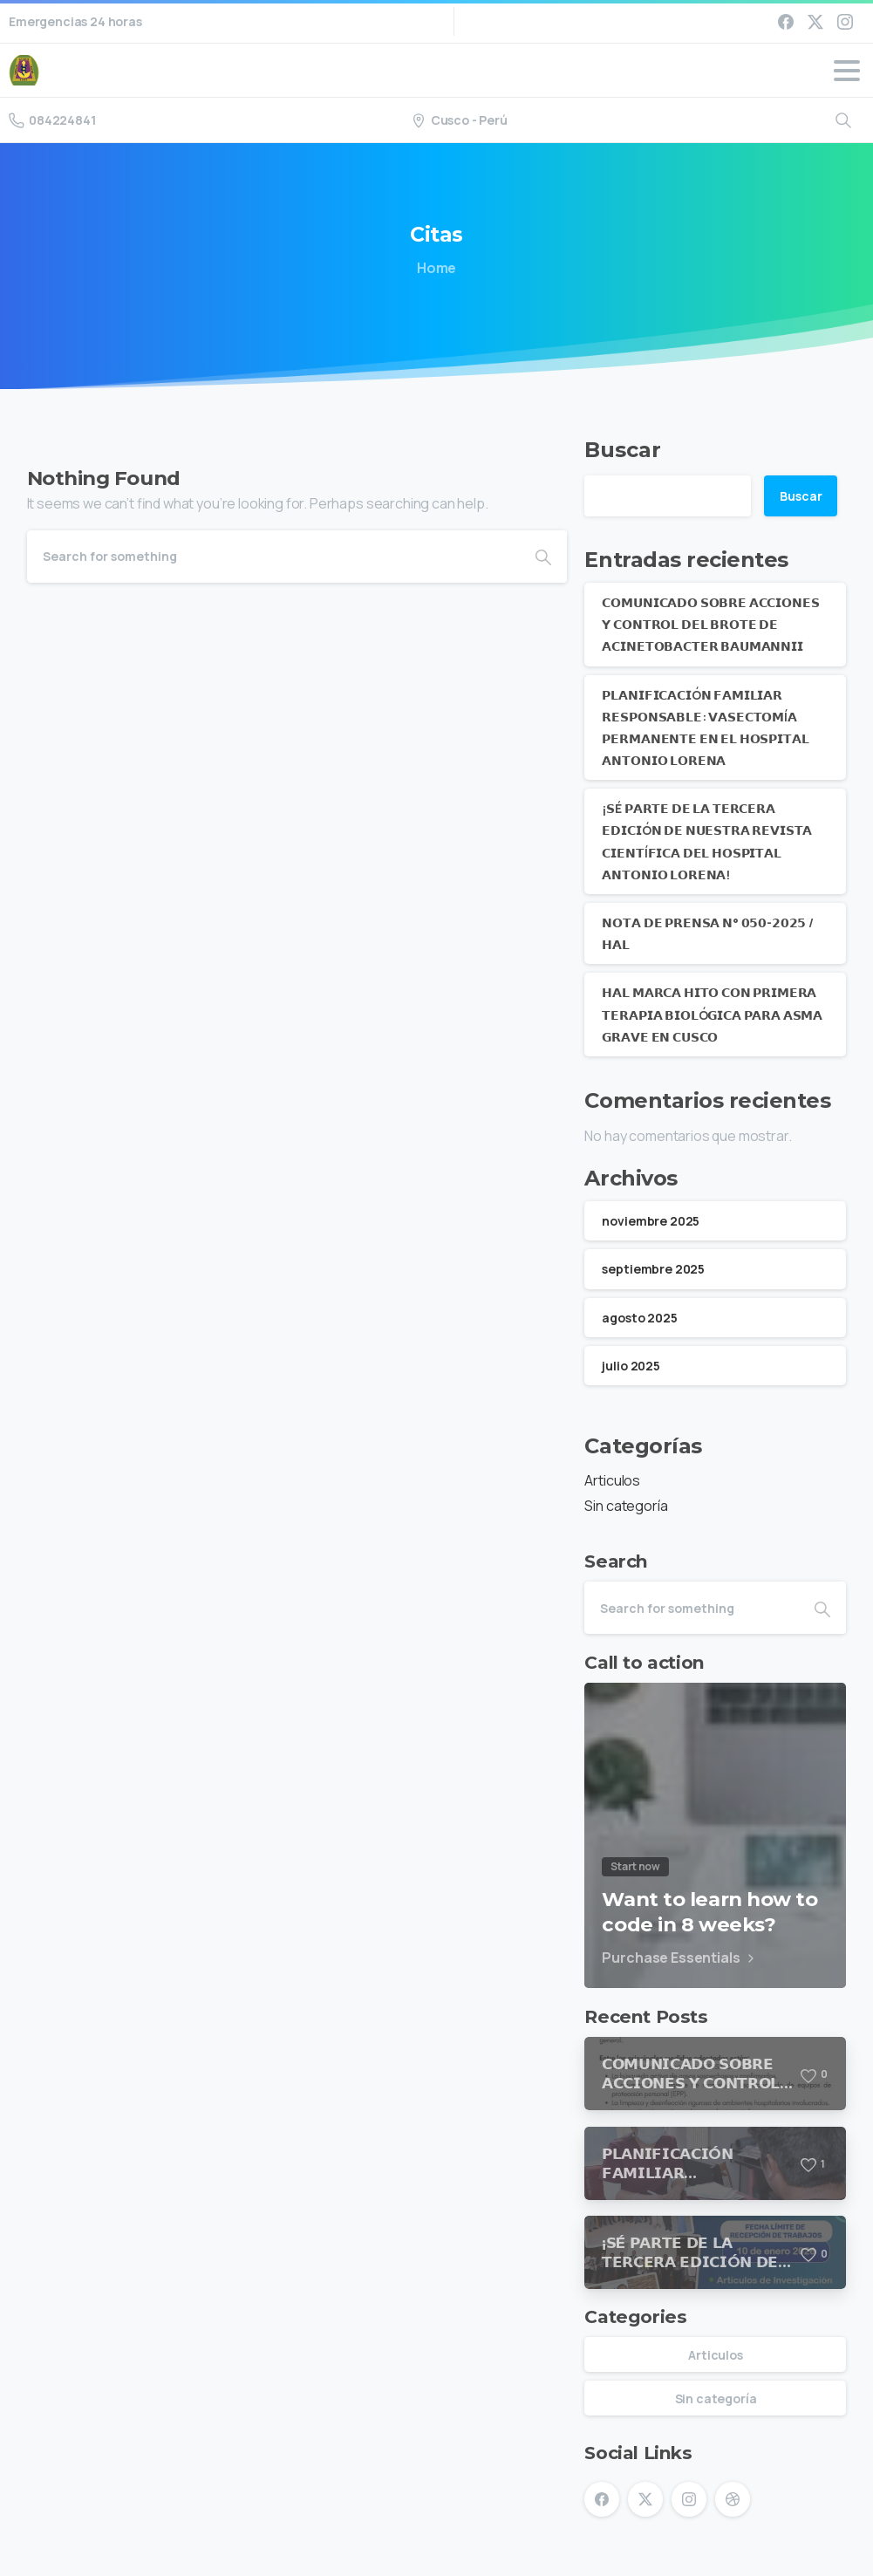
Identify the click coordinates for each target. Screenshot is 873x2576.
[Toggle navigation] (846, 70)
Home (433, 267)
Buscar (622, 449)
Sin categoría (625, 1505)
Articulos (612, 1480)
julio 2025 (630, 1365)
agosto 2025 (639, 1317)
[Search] (274, 556)
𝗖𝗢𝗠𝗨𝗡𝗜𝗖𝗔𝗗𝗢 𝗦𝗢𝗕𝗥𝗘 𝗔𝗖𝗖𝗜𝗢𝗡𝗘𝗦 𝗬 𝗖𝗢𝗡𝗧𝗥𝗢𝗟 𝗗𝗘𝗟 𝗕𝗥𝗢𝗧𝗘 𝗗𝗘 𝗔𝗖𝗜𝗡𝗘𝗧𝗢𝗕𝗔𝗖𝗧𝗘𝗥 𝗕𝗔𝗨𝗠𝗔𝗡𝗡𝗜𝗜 (710, 624)
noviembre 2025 (650, 1221)
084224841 (52, 120)
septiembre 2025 (653, 1269)
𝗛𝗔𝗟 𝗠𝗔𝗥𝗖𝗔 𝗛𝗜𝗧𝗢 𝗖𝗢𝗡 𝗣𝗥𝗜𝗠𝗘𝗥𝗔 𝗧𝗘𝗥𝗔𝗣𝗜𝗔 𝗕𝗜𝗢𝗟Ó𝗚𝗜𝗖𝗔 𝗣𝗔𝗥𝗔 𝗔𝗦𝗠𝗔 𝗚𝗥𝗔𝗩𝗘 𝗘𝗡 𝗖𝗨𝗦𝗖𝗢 (712, 1014)
